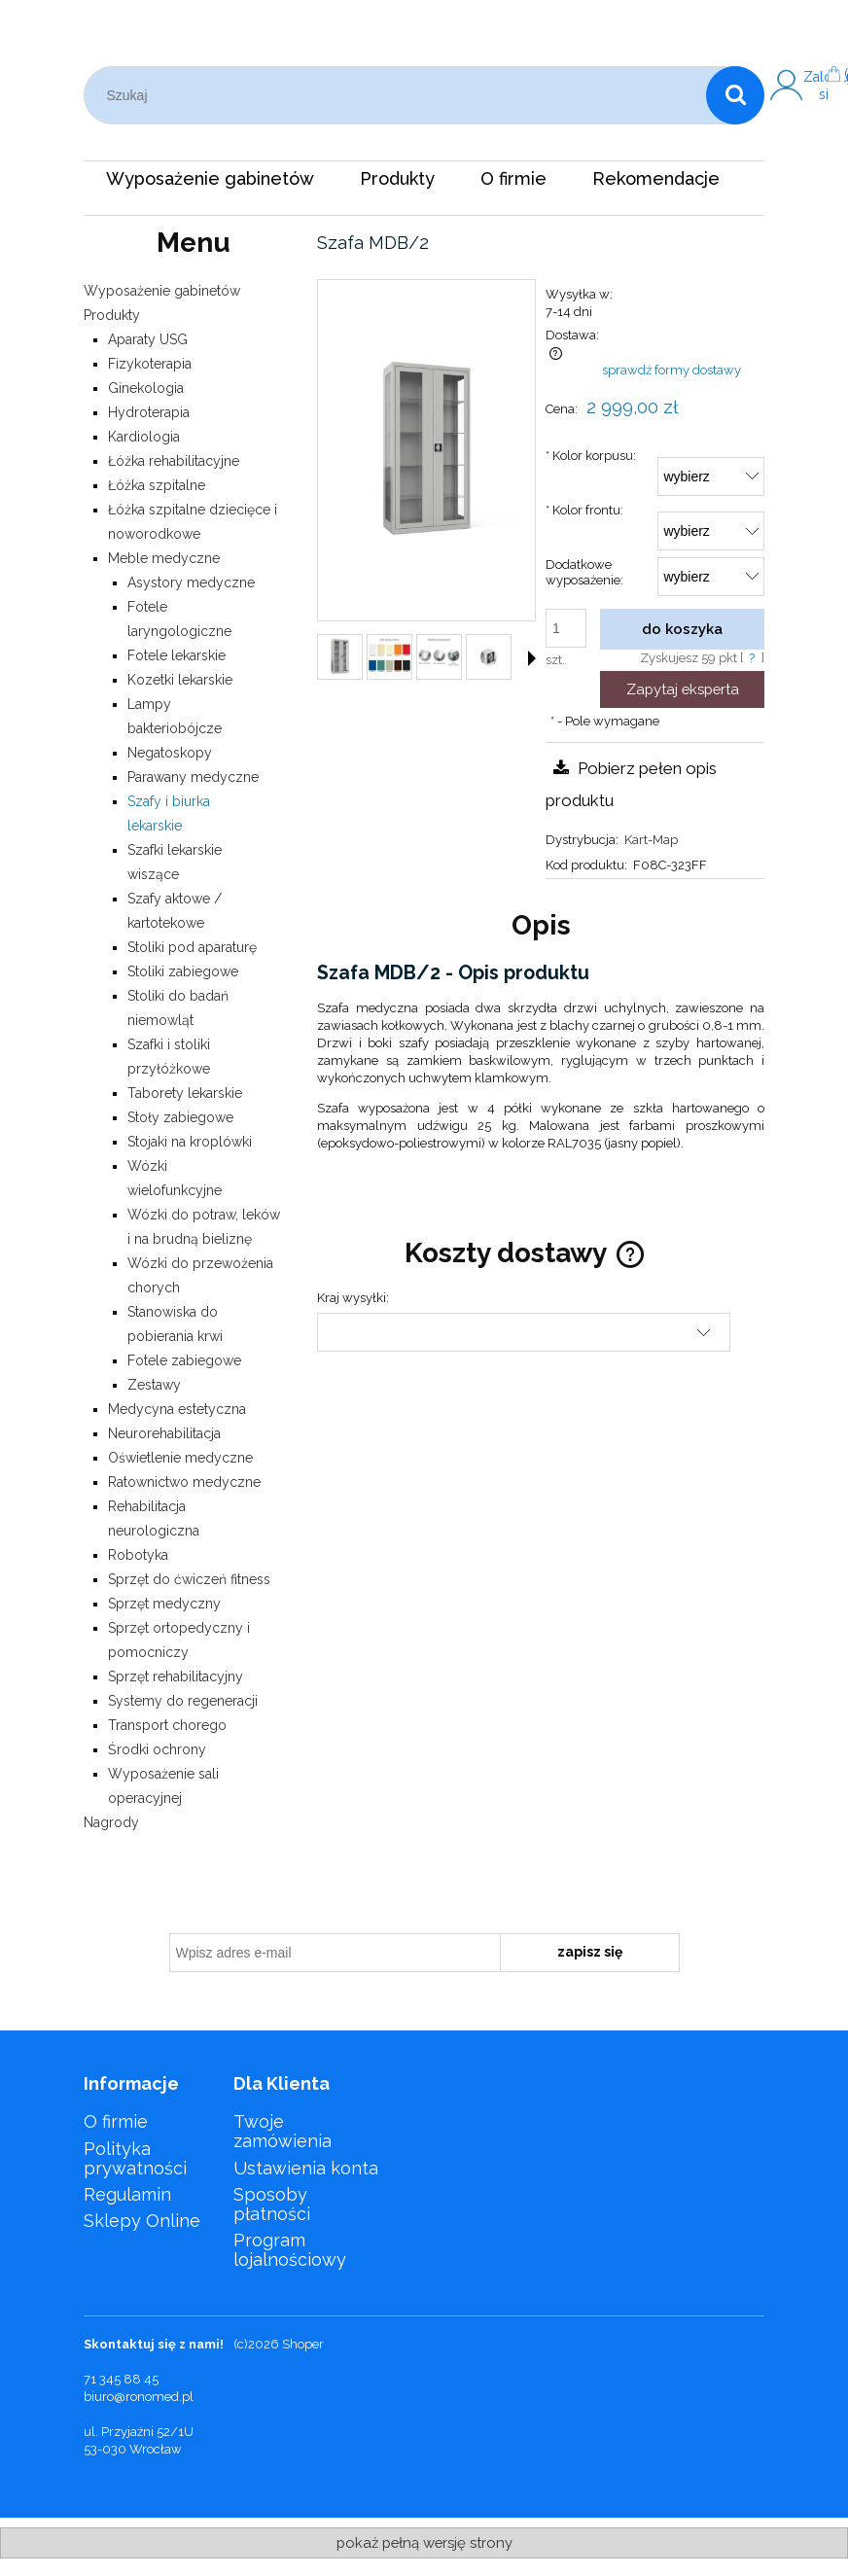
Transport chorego (167, 1725)
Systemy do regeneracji (183, 1701)
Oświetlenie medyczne (180, 1457)
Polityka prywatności (135, 2158)
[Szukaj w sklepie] (399, 95)
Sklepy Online (142, 2220)
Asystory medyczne (191, 582)
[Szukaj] (735, 95)
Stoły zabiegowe (180, 1117)
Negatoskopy (169, 752)
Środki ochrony (157, 1749)
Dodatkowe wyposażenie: (584, 572)
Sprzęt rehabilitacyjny (175, 1676)
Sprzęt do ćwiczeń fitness (189, 1579)
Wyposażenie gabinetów (162, 291)
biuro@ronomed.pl (139, 2396)
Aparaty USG (148, 339)
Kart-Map (651, 839)
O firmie (116, 2121)
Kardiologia (144, 436)
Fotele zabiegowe (184, 1360)
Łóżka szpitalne (156, 485)
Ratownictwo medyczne (184, 1482)
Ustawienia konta (305, 2168)
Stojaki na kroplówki (189, 1141)
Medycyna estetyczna (177, 1409)
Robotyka (138, 1555)
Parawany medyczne (193, 777)
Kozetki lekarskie (179, 680)
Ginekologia (146, 388)
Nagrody (111, 1822)
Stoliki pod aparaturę (192, 947)
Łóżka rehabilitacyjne (173, 461)
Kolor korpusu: (591, 455)
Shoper (303, 2344)
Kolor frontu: (584, 510)
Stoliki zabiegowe (182, 971)
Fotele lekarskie (176, 655)
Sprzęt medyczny (164, 1603)
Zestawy (154, 1385)
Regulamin (127, 2194)
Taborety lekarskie (184, 1093)
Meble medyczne (164, 558)
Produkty (112, 315)
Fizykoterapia (150, 363)
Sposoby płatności (271, 2204)
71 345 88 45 (121, 2379)
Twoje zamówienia (282, 2131)
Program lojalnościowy (289, 2250)
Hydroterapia (149, 412)
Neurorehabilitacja (164, 1433)
